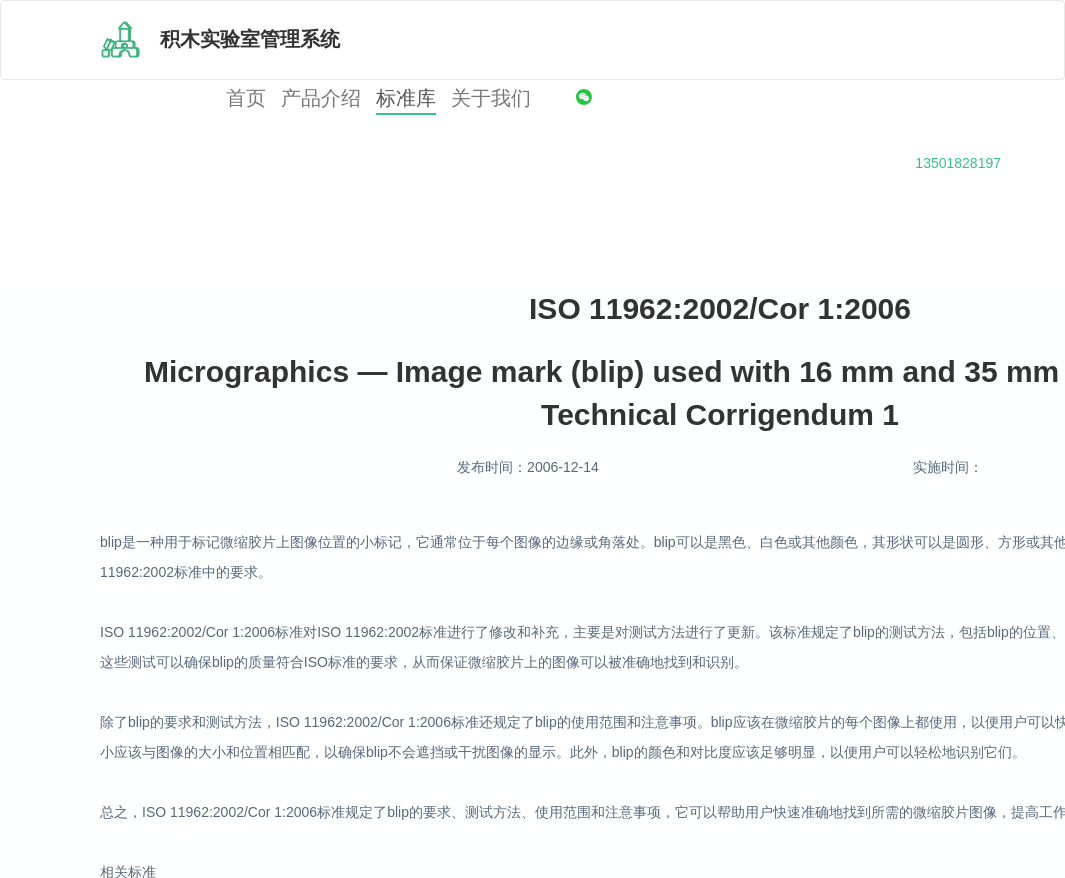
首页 (246, 98)
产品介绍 (321, 98)
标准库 (406, 98)
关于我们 (491, 98)
